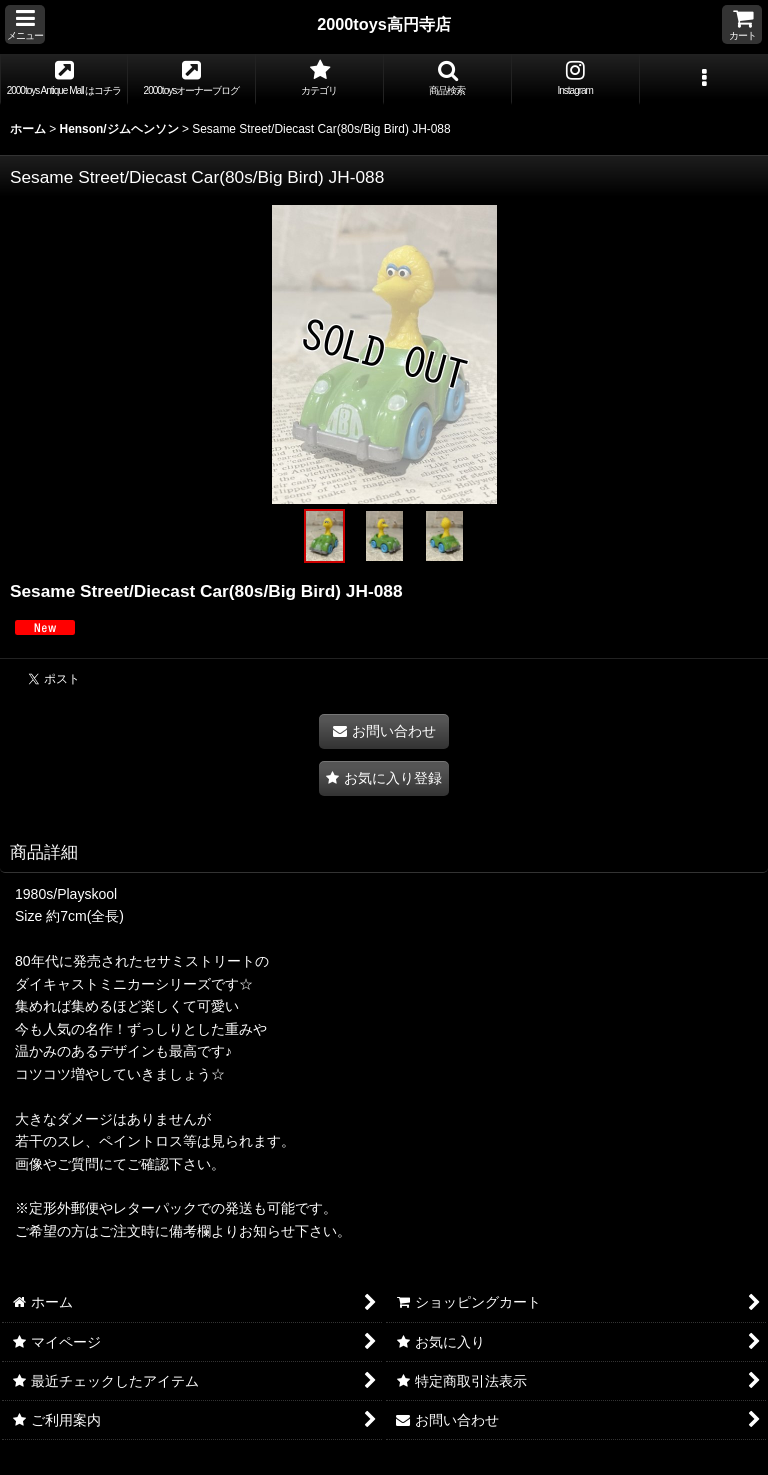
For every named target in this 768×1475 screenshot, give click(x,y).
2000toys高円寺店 (384, 24)
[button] (25, 24)
